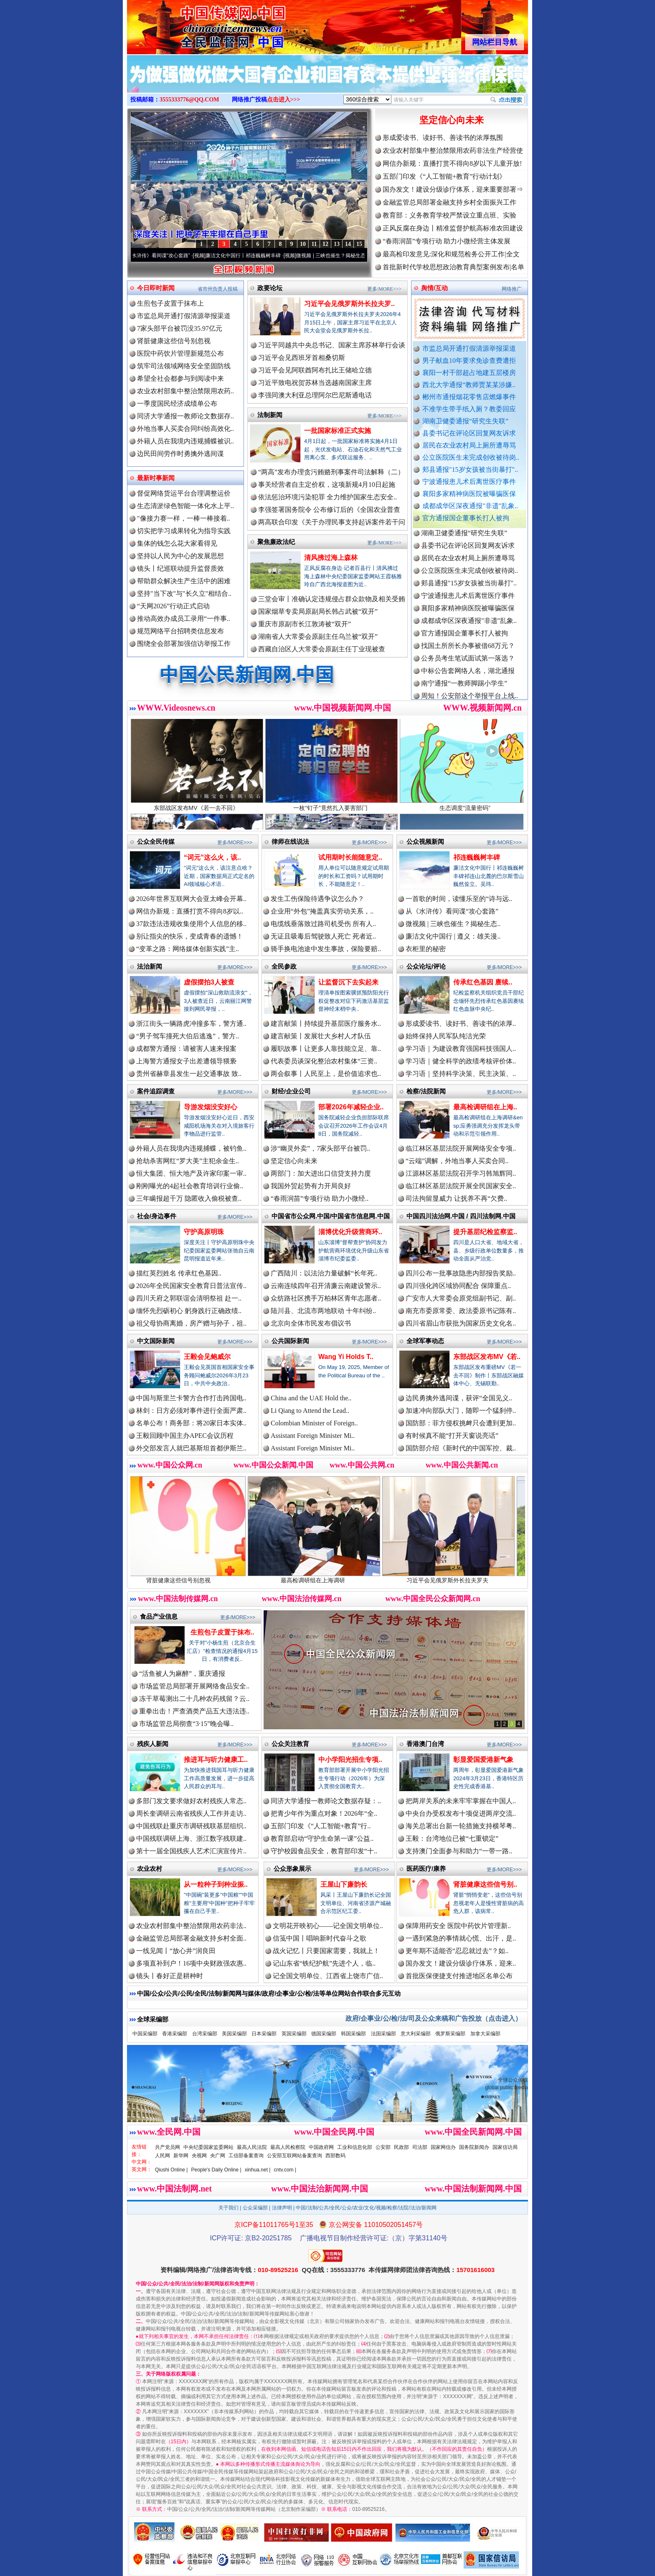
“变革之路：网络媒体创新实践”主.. (187, 948)
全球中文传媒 (196, 24)
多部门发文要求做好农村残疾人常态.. (191, 1800)
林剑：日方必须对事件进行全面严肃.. (191, 1410)
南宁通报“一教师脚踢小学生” (464, 689)
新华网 (180, 2155)
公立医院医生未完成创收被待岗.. (470, 457)
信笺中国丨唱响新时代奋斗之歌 (319, 1938)
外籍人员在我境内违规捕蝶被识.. (185, 441)
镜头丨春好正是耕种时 (169, 1975)
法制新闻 (269, 414)
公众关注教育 (290, 1743)
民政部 (401, 2147)
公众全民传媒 (156, 841)
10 (303, 244)
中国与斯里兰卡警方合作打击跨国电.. (191, 1398)
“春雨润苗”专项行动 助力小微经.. (319, 1198)
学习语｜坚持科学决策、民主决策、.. (461, 1073)
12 (325, 244)
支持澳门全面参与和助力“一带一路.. (459, 1851)
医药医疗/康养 (426, 1868)
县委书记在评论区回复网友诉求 (469, 433)
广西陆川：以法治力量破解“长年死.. (324, 1273)
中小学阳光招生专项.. (350, 1759)
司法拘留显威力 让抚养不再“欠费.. (456, 1198)
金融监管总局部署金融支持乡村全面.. (191, 1938)
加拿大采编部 (485, 2034)
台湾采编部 (204, 2034)
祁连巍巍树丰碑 (476, 857)
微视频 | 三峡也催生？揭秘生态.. (453, 923)
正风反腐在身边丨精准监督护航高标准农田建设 (453, 228)
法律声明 (282, 2208)
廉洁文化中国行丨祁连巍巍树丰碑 (253, 255)
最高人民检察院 (287, 2147)
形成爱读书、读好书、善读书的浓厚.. (461, 1023)
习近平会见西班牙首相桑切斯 (301, 357)
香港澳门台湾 (425, 1743)
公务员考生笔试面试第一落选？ (468, 664)
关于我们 (228, 2208)
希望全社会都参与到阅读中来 (180, 378)
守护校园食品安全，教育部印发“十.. (324, 1851)
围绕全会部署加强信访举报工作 (184, 643)
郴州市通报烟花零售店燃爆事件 (469, 396)
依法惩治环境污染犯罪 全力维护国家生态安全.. (327, 497)
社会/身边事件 (156, 1216)
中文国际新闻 (156, 1340)
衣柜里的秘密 (426, 948)
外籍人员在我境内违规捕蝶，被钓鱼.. (191, 1148)
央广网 (217, 2155)
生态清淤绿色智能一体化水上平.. (185, 505)
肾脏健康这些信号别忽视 (174, 340)
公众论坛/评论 (426, 966)
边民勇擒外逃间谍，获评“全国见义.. (459, 1398)
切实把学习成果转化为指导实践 (184, 530)
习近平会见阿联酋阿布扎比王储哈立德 (315, 370)
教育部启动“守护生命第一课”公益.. (322, 1838)
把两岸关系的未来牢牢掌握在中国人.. (461, 1800)
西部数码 (335, 2155)
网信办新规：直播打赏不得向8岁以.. (189, 911)
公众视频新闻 (425, 841)
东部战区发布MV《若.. (486, 1356)
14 (348, 244)
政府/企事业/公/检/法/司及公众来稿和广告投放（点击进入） (433, 2018)
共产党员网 (167, 2147)
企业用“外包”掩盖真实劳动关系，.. (322, 911)
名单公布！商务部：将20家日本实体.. (191, 1423)
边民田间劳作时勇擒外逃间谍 (180, 453)
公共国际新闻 (290, 1340)
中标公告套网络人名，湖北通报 (468, 677)
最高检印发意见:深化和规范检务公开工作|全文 (451, 254)
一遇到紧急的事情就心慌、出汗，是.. (461, 1938)
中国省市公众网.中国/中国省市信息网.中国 (331, 1216)
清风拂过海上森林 (331, 557)
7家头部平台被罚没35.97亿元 (179, 328)
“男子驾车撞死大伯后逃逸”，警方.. (187, 1036)
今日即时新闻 (156, 287)
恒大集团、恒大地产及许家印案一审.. (191, 1173)
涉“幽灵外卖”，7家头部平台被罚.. (320, 1148)
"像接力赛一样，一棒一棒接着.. (183, 518)
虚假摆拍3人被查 (209, 982)
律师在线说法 (290, 841)
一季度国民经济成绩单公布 (177, 403)
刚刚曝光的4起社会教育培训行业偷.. (189, 1185)
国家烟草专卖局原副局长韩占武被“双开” (318, 611)
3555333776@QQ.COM (189, 99)
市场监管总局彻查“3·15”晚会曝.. (186, 1723)
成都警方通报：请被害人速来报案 (186, 1048)
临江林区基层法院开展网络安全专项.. (461, 1148)
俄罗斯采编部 (450, 2034)
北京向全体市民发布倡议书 (311, 1323)
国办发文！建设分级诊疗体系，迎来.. (461, 1963)
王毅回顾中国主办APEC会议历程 (185, 1435)
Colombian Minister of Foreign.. (314, 1423)
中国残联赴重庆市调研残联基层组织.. (191, 1826)
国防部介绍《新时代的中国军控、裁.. (461, 1448)
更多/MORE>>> (384, 289)
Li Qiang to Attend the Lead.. (310, 1410)
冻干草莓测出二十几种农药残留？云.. (194, 1698)
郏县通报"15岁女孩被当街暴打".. (470, 469)
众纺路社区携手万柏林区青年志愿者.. (326, 1298)
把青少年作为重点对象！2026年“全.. (324, 1813)
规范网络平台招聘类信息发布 (180, 631)
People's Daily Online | (216, 2170)
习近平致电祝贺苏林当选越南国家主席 (315, 382)
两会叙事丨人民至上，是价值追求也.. (326, 1073)
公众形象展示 (292, 1868)
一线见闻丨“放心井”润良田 (176, 1950)
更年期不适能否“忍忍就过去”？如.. (457, 1950)
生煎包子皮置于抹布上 (170, 303)
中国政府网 (321, 2147)
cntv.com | (285, 2170)
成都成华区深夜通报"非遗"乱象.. (470, 505)
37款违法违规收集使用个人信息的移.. (191, 923)
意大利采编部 (416, 2034)
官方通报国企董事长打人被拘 (465, 517)
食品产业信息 (159, 1616)
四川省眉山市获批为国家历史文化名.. (461, 1323)
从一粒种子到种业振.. (216, 1884)
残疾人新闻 (152, 1743)
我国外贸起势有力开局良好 (311, 1185)
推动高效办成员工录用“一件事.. (183, 618)
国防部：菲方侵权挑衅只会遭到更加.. (461, 1423)
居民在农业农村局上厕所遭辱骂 (469, 445)
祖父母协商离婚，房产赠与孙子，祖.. (191, 1323)
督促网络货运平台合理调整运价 (184, 493)
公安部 (383, 2147)
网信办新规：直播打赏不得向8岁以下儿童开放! (452, 163)
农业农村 (149, 1868)
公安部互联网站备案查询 (294, 2155)
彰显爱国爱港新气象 (483, 1759)
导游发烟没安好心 (210, 1107)
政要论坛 (269, 287)
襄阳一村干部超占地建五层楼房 (469, 372)
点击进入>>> (283, 99)
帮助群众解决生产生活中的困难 (184, 581)
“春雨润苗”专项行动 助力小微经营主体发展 (446, 241)
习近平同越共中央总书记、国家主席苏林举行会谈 (331, 345)
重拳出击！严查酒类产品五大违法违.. (194, 1711)
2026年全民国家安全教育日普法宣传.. (191, 1285)
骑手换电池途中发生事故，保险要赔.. (326, 948)
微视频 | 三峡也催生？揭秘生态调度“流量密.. (355, 255)
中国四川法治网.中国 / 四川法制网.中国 (460, 1216)
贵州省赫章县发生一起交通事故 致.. (188, 1073)
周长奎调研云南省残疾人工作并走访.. (191, 1813)
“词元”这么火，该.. (212, 857)
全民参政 (284, 966)
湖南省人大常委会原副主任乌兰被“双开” (318, 636)
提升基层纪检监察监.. (485, 1231)
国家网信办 (443, 2147)
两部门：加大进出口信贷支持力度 (321, 1173)
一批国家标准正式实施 (337, 430)
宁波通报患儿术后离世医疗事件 (469, 481)
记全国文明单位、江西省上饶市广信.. (328, 1975)
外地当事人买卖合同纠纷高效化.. (185, 428)
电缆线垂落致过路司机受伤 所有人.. (323, 923)
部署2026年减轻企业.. (350, 1107)
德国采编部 (323, 2034)
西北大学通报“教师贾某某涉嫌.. (468, 384)
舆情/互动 (434, 287)
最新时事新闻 (156, 477)
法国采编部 (383, 2034)
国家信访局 (505, 2147)
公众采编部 (255, 2208)
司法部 (419, 2147)
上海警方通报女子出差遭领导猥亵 (186, 1061)
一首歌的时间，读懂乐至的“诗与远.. (459, 898)
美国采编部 (234, 2034)
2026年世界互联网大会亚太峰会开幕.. (191, 898)
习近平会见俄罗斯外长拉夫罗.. (349, 303)
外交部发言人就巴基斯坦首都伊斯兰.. (191, 1448)
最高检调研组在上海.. (485, 1107)
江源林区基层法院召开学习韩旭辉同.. (461, 1173)
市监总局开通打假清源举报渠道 (469, 348)
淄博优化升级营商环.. (350, 1231)
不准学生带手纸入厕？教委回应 (469, 408)
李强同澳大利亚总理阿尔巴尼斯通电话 (315, 395)
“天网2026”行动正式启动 (173, 606)
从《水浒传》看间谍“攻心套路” (166, 255)
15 (359, 244)
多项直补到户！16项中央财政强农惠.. (191, 1963)
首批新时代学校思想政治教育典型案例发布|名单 (453, 267)
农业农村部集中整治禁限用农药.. (185, 391)
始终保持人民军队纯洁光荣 (446, 1036)
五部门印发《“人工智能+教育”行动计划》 (444, 176)
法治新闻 (149, 966)
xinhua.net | (258, 2170)
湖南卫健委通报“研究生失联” (465, 421)
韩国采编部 (353, 2034)
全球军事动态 (425, 1340)
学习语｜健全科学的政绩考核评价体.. (461, 1061)
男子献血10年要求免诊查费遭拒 (469, 360)
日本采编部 (264, 2034)
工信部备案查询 (246, 2155)
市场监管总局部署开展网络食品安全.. (194, 1686)
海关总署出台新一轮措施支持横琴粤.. (461, 1826)
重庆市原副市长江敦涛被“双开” (304, 624)
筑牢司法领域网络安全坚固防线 (184, 365)
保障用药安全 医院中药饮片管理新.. (458, 1925)
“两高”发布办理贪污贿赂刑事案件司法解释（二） (331, 472)
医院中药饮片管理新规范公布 (180, 353)
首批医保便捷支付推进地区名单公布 (459, 1975)
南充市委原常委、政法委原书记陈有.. (461, 1310)
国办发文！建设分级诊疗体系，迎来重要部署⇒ (453, 189)
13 (337, 244)
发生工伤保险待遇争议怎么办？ (317, 898)
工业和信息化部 (354, 2147)
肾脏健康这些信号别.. (485, 1884)
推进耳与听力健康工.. (216, 1759)
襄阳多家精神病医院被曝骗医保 (469, 493)
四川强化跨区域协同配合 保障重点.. (458, 1285)
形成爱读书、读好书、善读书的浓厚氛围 (443, 137)
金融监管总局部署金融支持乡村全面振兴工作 (449, 202)
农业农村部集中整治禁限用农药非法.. (191, 1925)
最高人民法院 (252, 2147)
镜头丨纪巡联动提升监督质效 (180, 568)
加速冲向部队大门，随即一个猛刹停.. (461, 1410)
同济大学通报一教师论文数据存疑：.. (326, 1800)
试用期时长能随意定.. (350, 857)
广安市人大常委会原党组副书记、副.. (461, 1298)
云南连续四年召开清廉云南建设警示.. (326, 1285)
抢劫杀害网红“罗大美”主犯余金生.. (187, 1160)
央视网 (199, 2155)
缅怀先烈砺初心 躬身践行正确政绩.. (188, 1310)
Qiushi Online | (171, 2170)
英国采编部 (294, 2034)
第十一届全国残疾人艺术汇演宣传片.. (191, 1851)
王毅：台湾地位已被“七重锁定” (452, 1838)
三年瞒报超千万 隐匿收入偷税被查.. (188, 1198)
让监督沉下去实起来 (348, 982)
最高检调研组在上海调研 (328, 1577)
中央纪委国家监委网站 (208, 2147)
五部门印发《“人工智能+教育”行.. (321, 1826)
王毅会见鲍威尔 (207, 1356)
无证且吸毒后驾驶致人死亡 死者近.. (323, 936)
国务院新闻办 (474, 2147)
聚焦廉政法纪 (276, 541)
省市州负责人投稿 (218, 289)
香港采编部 (174, 2034)
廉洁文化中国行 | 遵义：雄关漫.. (453, 936)
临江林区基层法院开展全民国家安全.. (461, 1185)
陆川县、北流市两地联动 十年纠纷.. (323, 1310)
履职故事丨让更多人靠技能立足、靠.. (326, 1048)
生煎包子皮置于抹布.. (222, 1632)
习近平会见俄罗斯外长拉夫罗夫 (462, 1577)
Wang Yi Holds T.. (345, 1356)
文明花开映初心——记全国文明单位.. (328, 1925)
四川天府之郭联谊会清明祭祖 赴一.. (188, 1298)
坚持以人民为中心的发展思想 (180, 555)
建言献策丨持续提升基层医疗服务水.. (326, 1023)
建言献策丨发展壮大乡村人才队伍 (321, 1036)
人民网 (162, 2155)
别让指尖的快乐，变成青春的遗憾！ (189, 936)
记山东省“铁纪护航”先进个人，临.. (324, 1963)
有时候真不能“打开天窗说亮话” (452, 1435)
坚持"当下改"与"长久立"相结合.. (184, 593)
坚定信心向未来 (451, 120)
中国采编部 (144, 2034)
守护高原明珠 (204, 1231)
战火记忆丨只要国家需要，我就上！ (326, 1950)
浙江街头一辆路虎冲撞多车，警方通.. (191, 1023)
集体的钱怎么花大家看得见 (177, 543)
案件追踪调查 (156, 1091)
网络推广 (512, 289)
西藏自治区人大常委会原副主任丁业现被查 (321, 649)
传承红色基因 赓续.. (482, 982)
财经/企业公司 (291, 1091)
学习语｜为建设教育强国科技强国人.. (461, 1048)
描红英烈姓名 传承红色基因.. (178, 1273)
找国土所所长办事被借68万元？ (468, 652)
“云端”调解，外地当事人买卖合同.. (457, 1160)
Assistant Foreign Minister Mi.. (313, 1435)
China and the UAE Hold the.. (311, 1398)
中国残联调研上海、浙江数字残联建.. (191, 1838)
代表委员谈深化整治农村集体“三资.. (324, 1061)
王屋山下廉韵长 (343, 1884)
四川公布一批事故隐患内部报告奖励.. (461, 1273)
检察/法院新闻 (426, 1091)
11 (314, 244)
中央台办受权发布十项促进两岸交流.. (461, 1813)
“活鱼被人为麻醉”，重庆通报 (182, 1673)
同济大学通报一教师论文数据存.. (185, 416)
